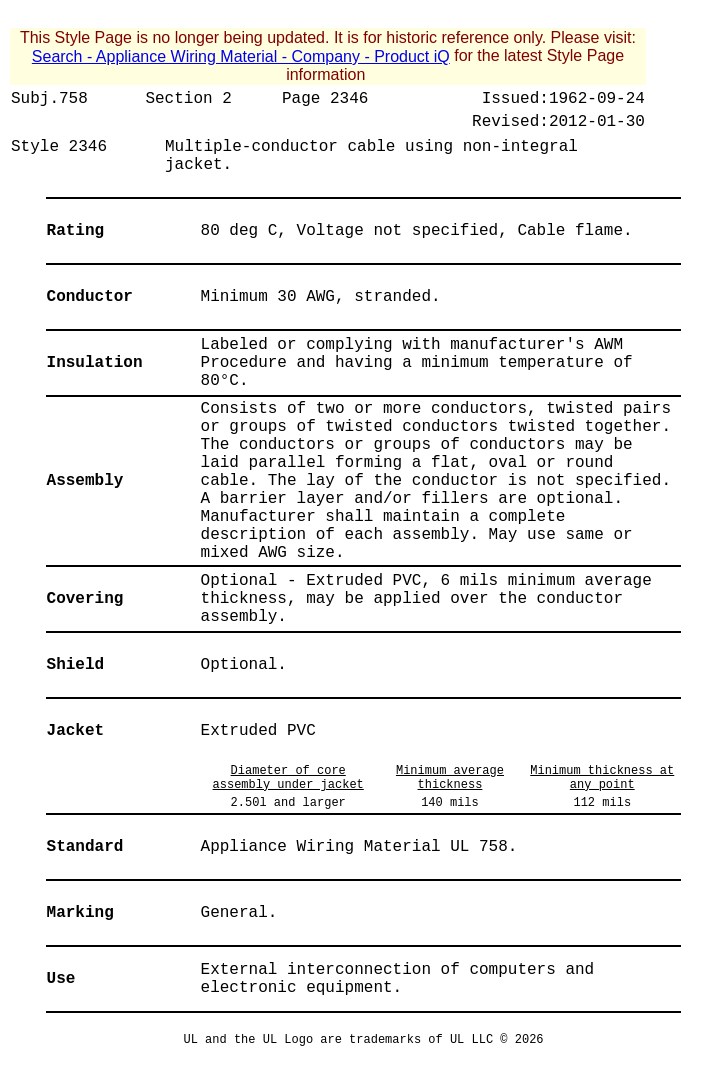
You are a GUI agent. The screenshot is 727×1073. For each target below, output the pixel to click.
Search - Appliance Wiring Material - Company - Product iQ (241, 56)
